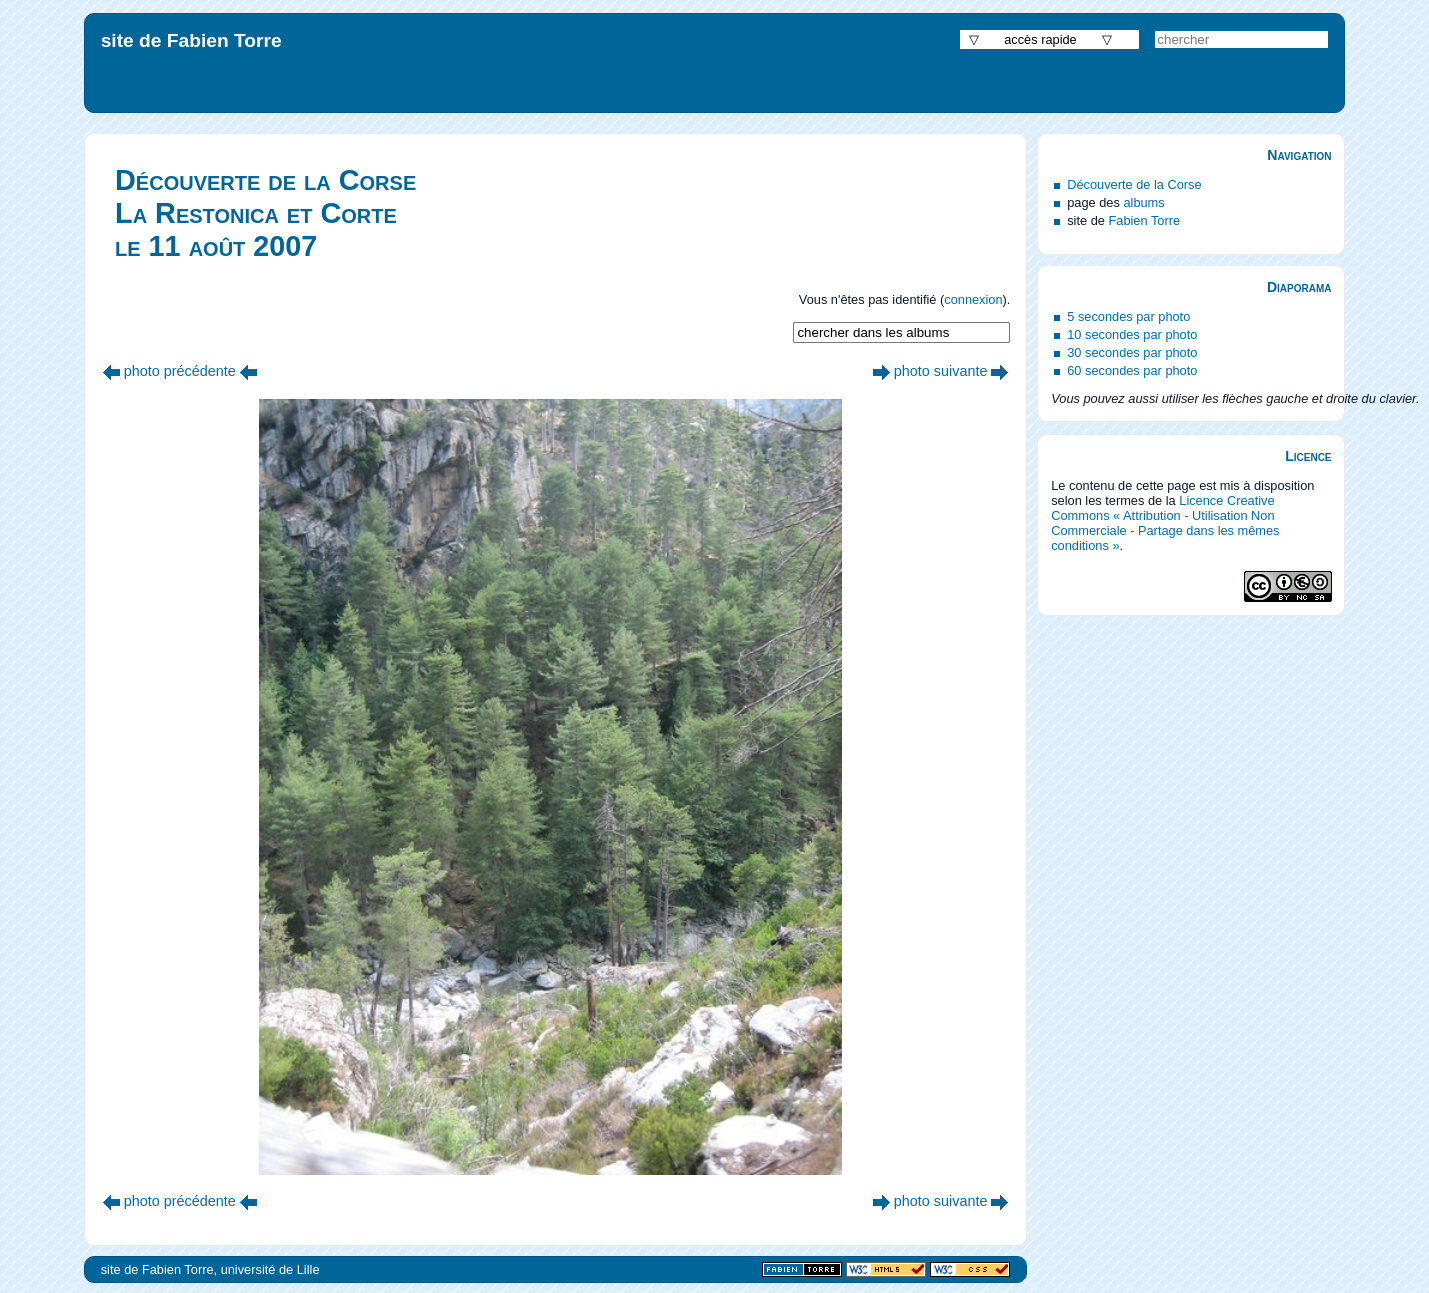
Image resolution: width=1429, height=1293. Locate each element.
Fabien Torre (1144, 220)
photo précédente (180, 371)
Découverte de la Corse (1134, 184)
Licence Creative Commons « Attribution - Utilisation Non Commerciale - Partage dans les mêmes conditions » (1165, 523)
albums (1143, 202)
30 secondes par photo (1132, 352)
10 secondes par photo (1132, 334)
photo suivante (941, 371)
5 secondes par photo (1128, 316)
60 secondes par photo (1132, 370)
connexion (973, 299)
